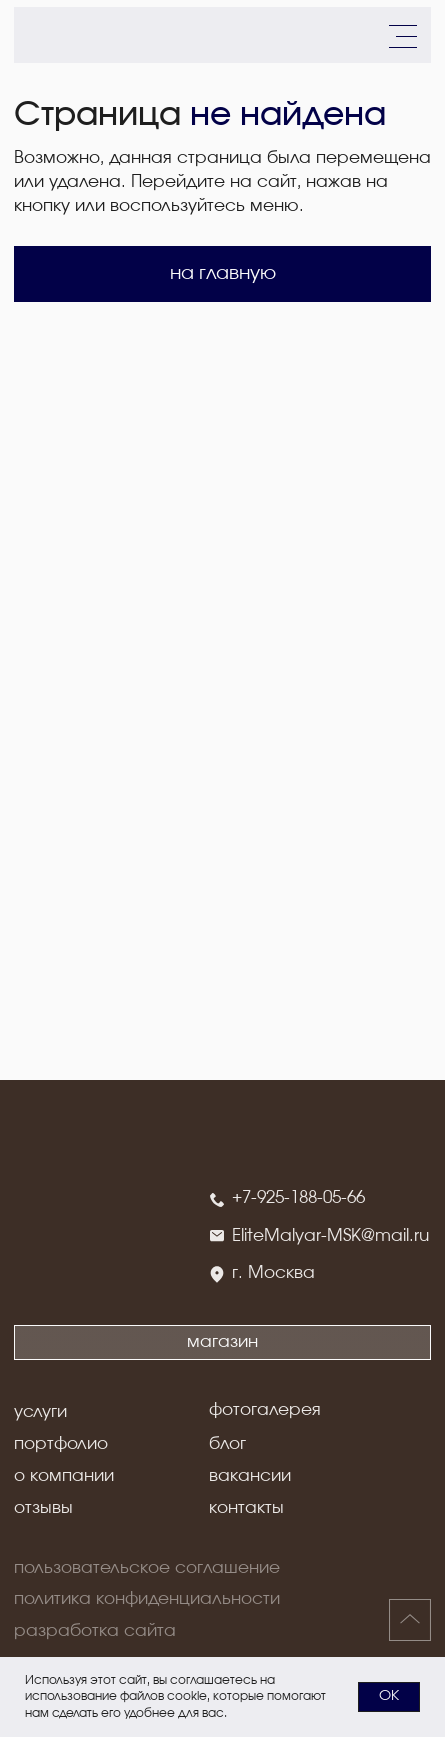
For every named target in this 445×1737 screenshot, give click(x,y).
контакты (246, 1508)
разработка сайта (95, 1631)
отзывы (43, 1508)
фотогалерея (265, 1410)
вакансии (250, 1476)
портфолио (61, 1444)
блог (227, 1444)
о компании (64, 1476)
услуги (40, 1412)
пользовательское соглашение (147, 1568)
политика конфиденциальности (147, 1599)
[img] (58, 35)
